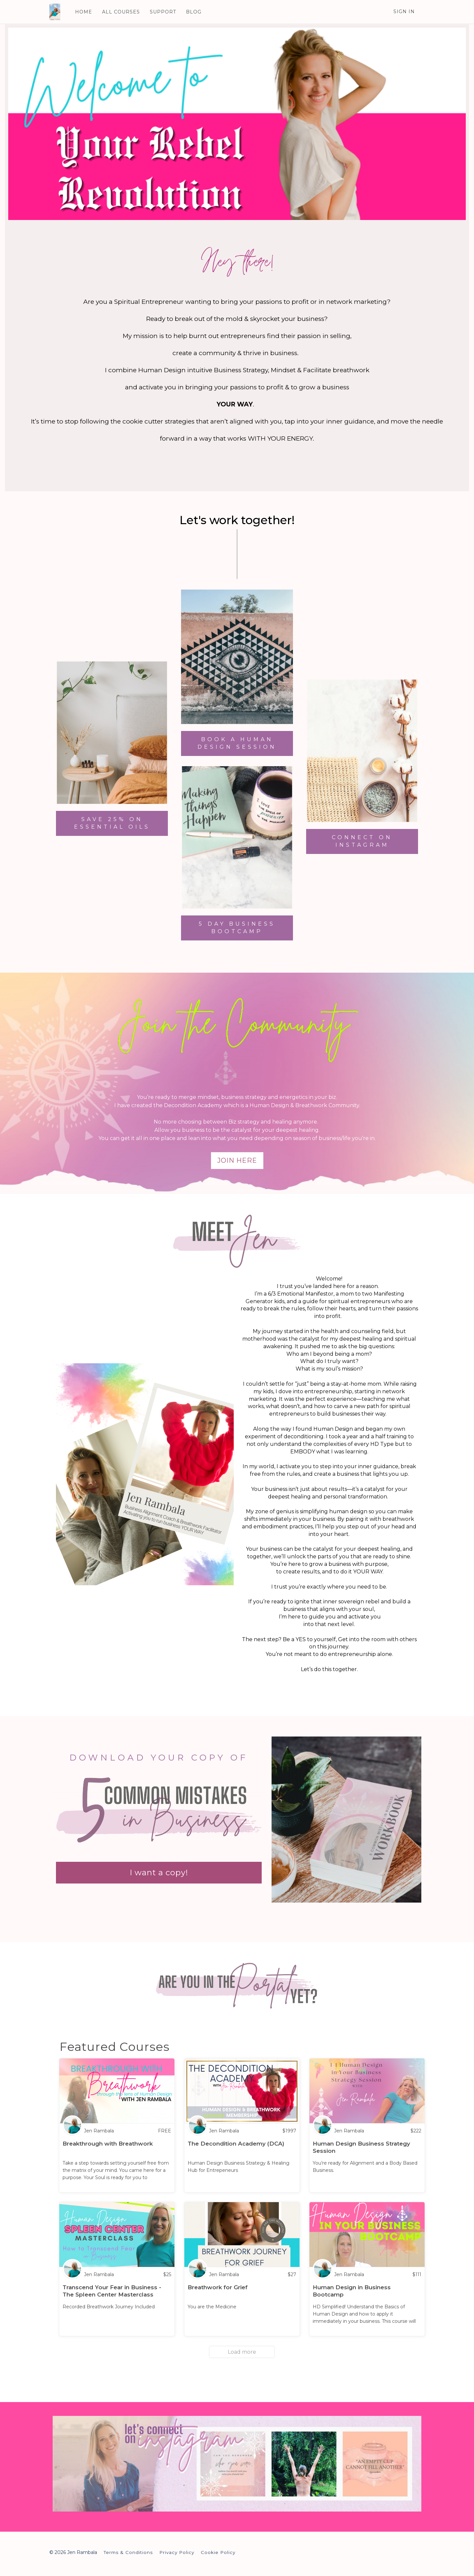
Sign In (404, 11)
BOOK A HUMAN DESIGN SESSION (237, 743)
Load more (242, 2352)
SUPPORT (163, 12)
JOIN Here (237, 1160)
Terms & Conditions (128, 2552)
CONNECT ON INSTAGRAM (362, 841)
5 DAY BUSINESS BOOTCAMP (237, 928)
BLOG (193, 12)
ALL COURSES (121, 12)
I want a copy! (159, 1872)
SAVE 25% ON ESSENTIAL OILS (112, 823)
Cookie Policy (218, 2552)
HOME (83, 12)
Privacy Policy (176, 2552)
